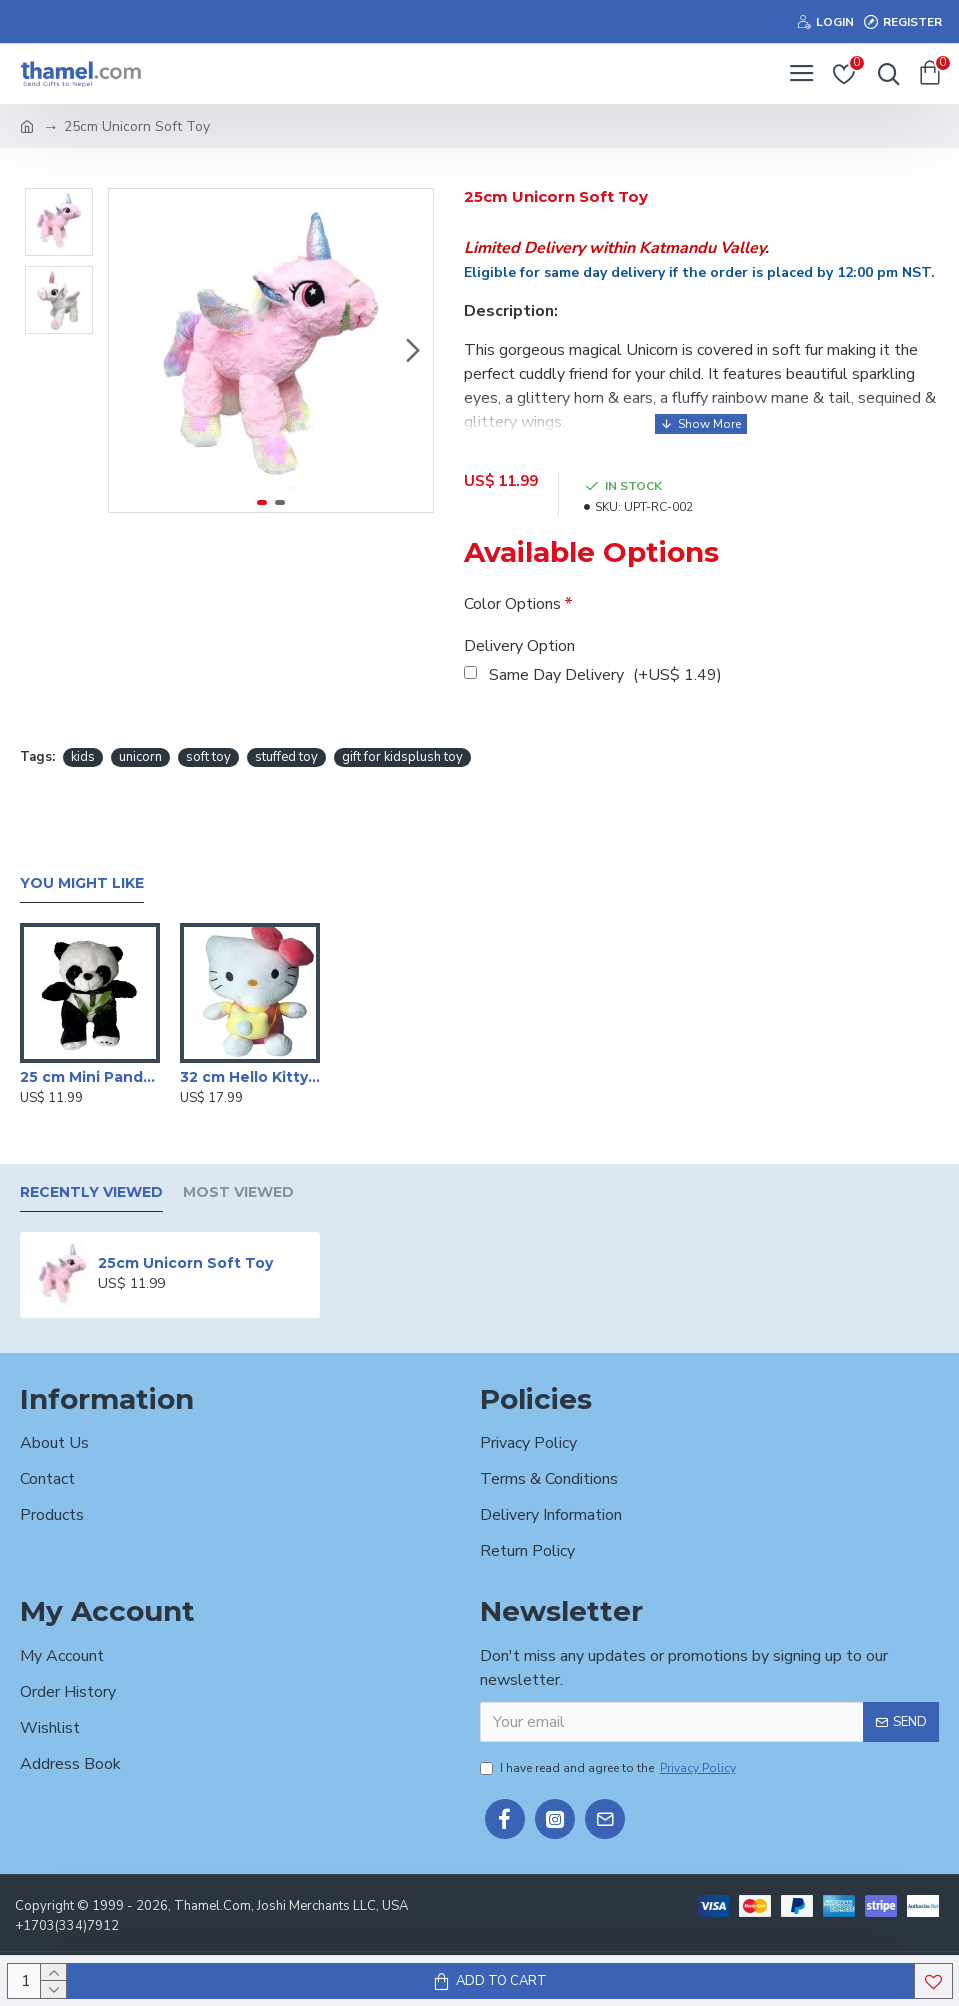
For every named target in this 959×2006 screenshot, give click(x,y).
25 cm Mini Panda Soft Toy (90, 1077)
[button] (413, 351)
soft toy (208, 757)
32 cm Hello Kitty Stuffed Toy (250, 1077)
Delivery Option (519, 646)
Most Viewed (238, 1192)
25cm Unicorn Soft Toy (185, 1263)
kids (83, 757)
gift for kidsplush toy (402, 757)
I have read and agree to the (609, 1768)
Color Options (512, 604)
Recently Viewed (91, 1192)
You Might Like (82, 883)
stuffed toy (286, 757)
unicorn (140, 757)
